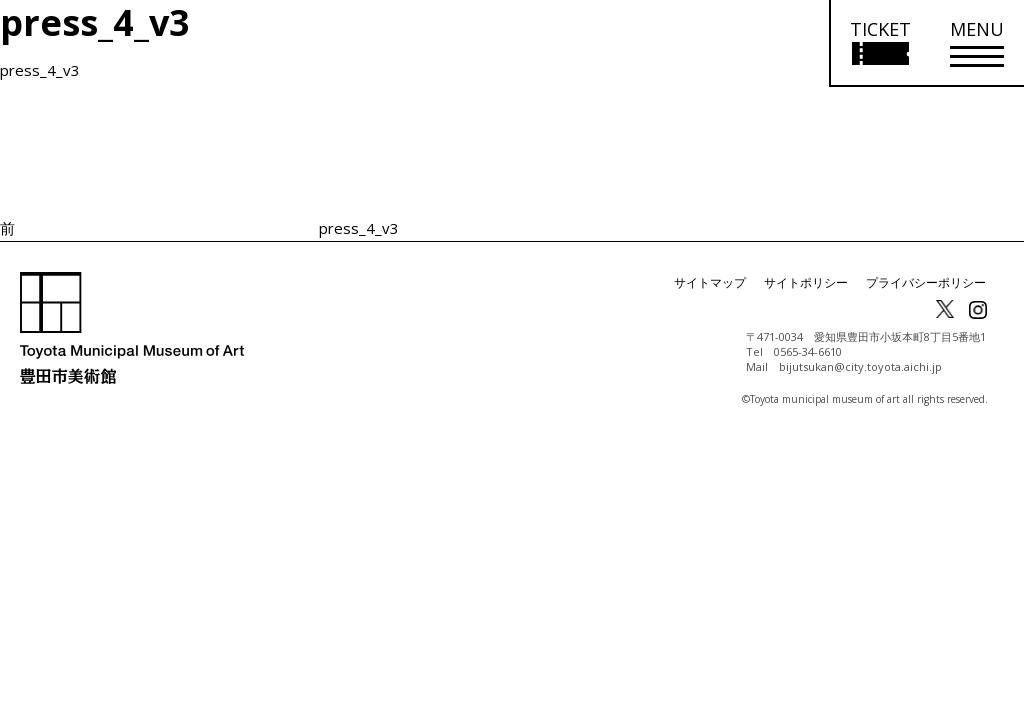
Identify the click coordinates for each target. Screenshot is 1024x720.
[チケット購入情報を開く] (879, 43)
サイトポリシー (806, 282)
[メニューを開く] (977, 43)
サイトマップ (710, 282)
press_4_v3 (40, 70)
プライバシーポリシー (926, 282)
